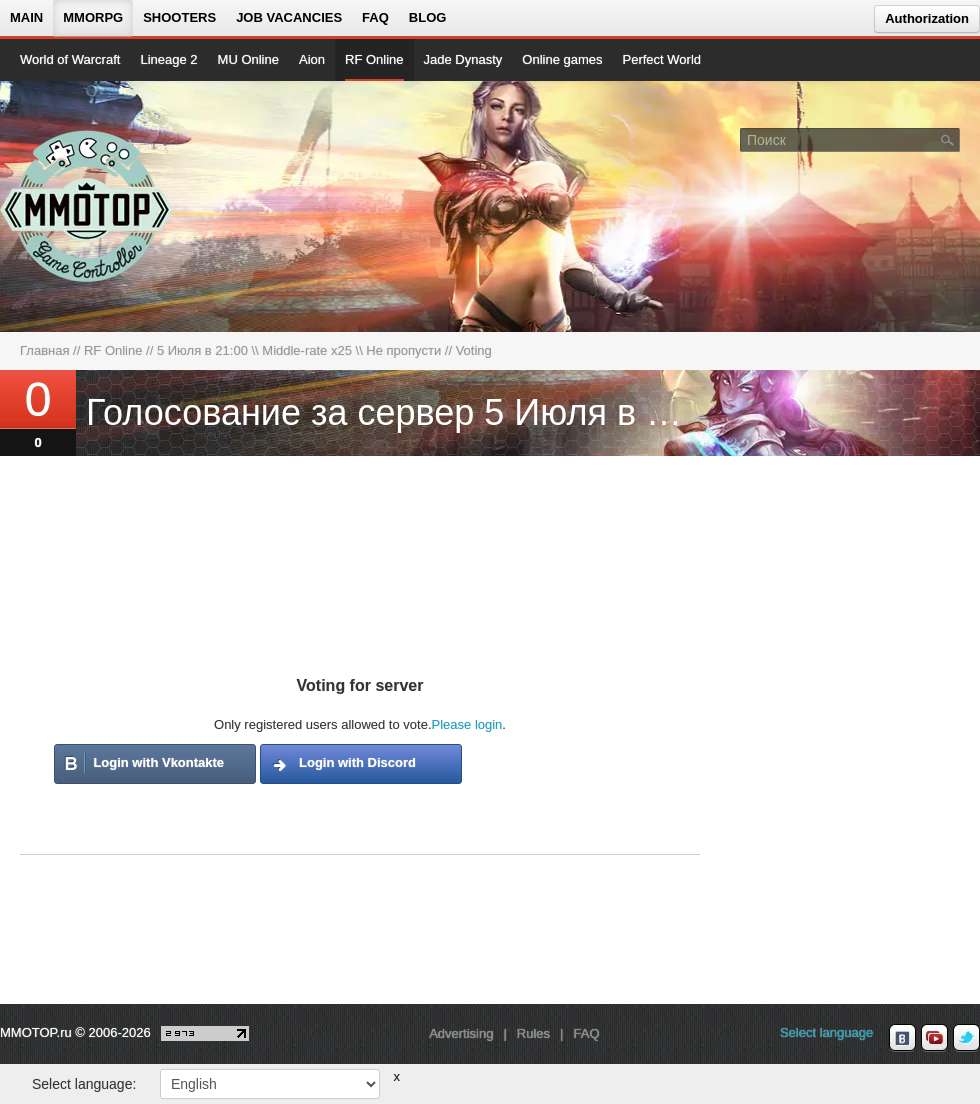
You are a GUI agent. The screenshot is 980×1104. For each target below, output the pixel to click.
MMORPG (93, 17)
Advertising (461, 1033)
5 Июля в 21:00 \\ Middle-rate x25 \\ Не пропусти (299, 350)
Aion (312, 59)
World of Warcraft (70, 59)
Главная (44, 350)
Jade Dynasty (463, 59)
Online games (562, 59)
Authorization (927, 18)
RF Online (374, 59)
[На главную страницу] (87, 206)
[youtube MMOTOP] (934, 1038)
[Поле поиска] (948, 139)
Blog (428, 17)
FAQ (375, 17)
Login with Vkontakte (158, 762)
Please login (467, 724)
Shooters (179, 17)
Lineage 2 (168, 59)
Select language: (84, 1084)
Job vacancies (289, 17)
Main (26, 17)
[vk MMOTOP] (902, 1038)
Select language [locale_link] (826, 1032)
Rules (533, 1033)
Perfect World (662, 59)
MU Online (248, 59)
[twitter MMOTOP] (966, 1038)
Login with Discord (357, 762)
